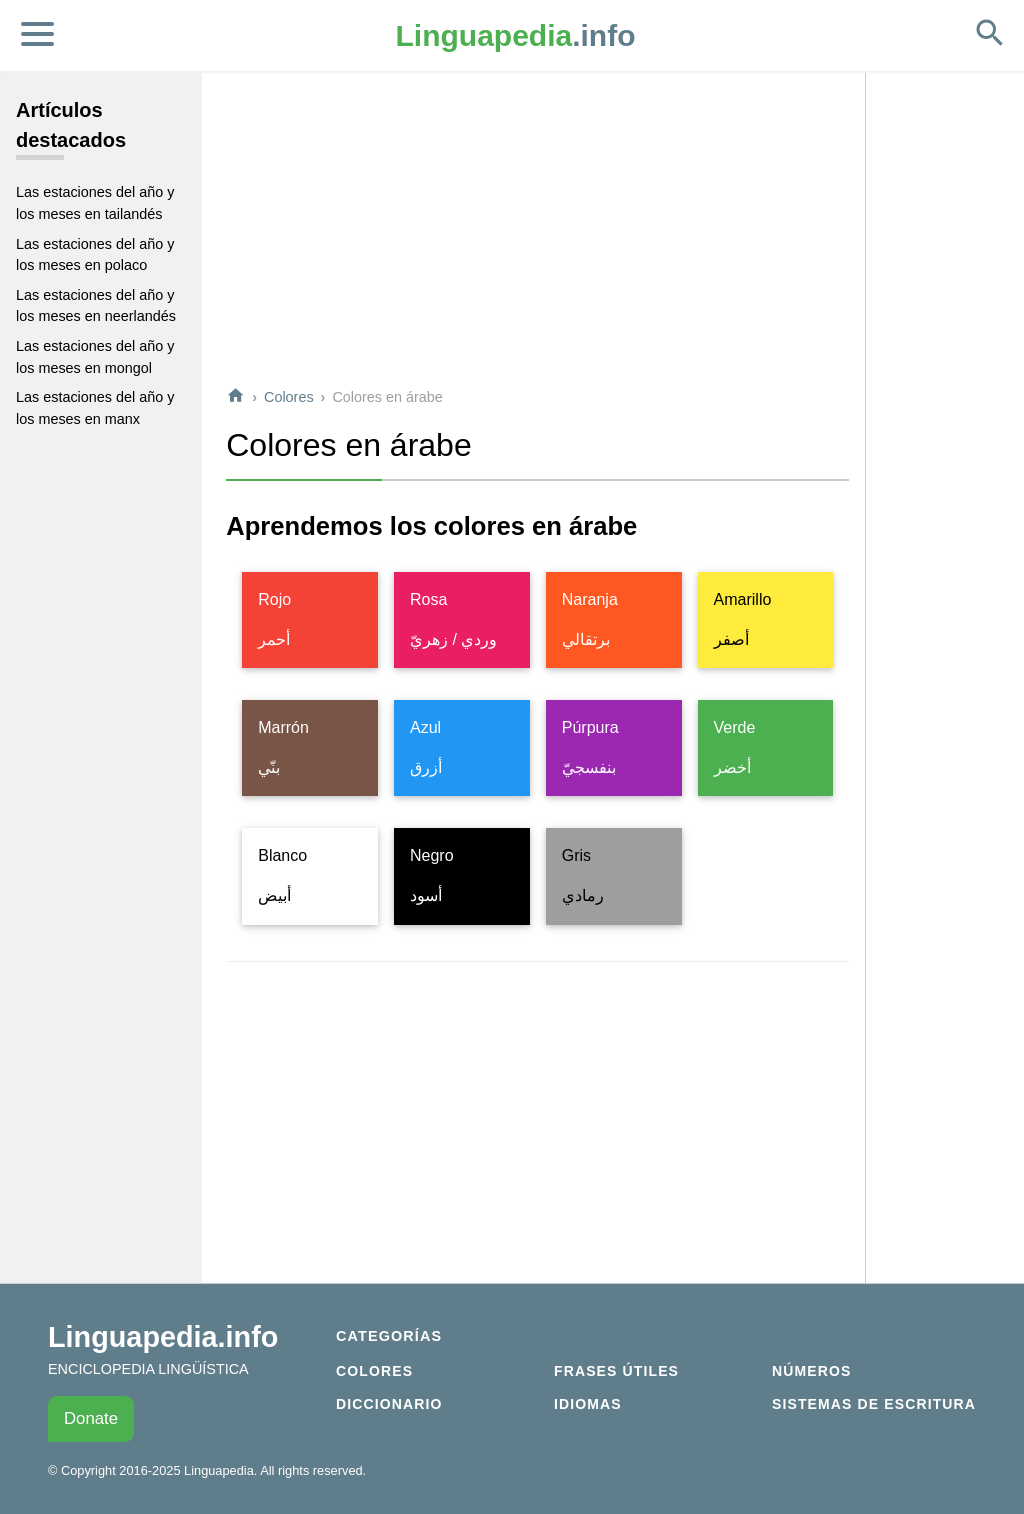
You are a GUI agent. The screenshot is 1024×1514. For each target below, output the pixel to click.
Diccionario (389, 1404)
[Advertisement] (537, 229)
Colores (289, 397)
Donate (91, 1418)
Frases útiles (616, 1371)
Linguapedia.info (163, 1337)
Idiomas (588, 1404)
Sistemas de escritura (874, 1404)
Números (811, 1371)
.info (516, 35)
